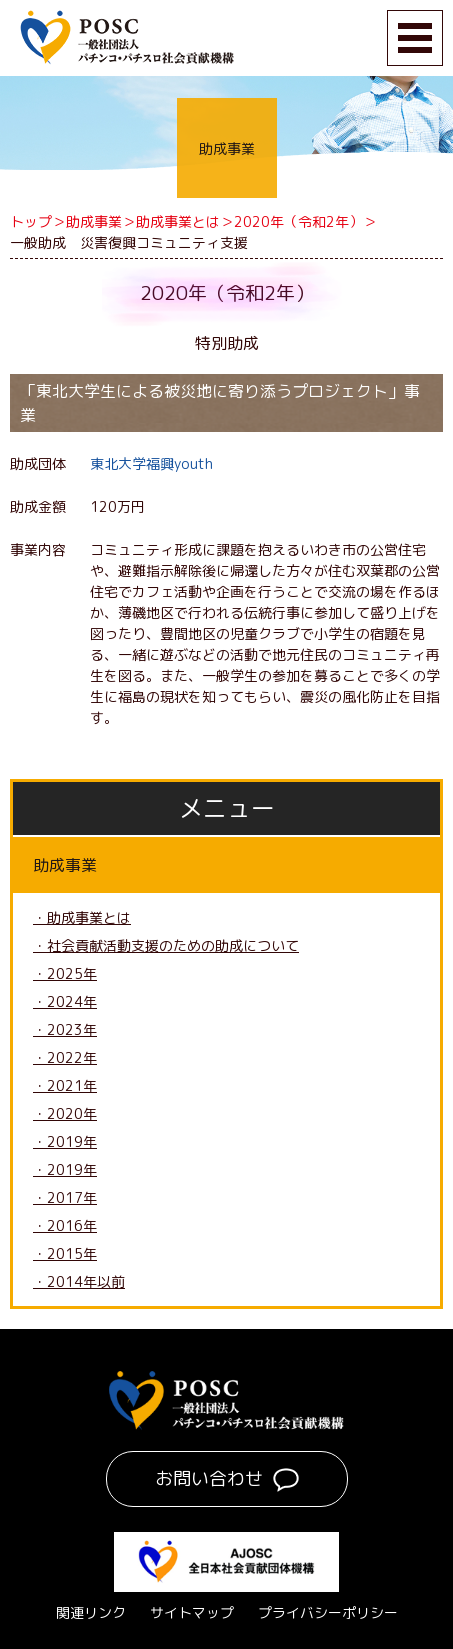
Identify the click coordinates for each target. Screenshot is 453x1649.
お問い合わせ (209, 1478)
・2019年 (65, 1141)
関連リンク (91, 1612)
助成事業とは (178, 221)
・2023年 (65, 1029)
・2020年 (65, 1113)
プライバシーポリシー (328, 1612)
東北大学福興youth (151, 463)
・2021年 (65, 1085)
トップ (31, 221)
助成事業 (94, 221)
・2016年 (65, 1225)
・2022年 (65, 1057)
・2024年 (65, 1001)
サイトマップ (192, 1612)
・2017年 (65, 1197)
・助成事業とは (82, 917)
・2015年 (65, 1253)
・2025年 (65, 973)
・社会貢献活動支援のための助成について (166, 945)
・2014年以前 (79, 1281)
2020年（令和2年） (298, 221)
